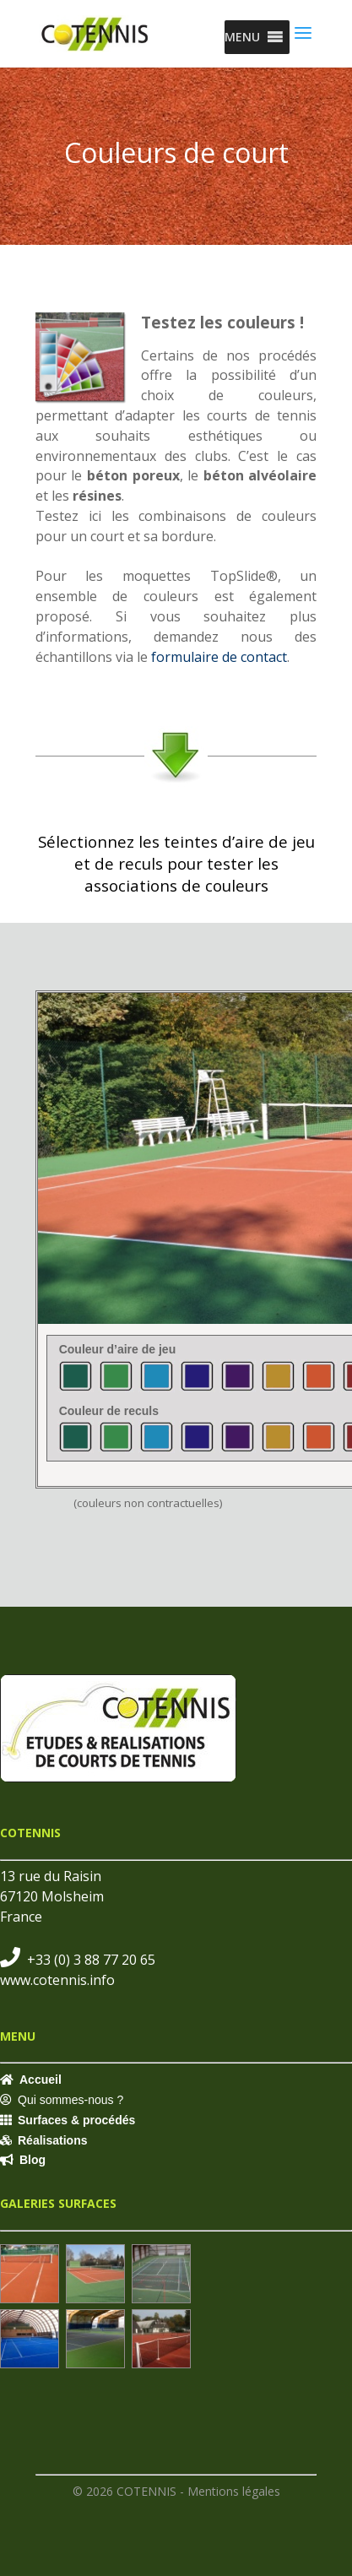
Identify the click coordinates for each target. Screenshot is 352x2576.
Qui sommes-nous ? (70, 2100)
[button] (242, 37)
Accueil (40, 2079)
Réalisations (52, 2140)
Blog (32, 2160)
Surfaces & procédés (76, 2120)
